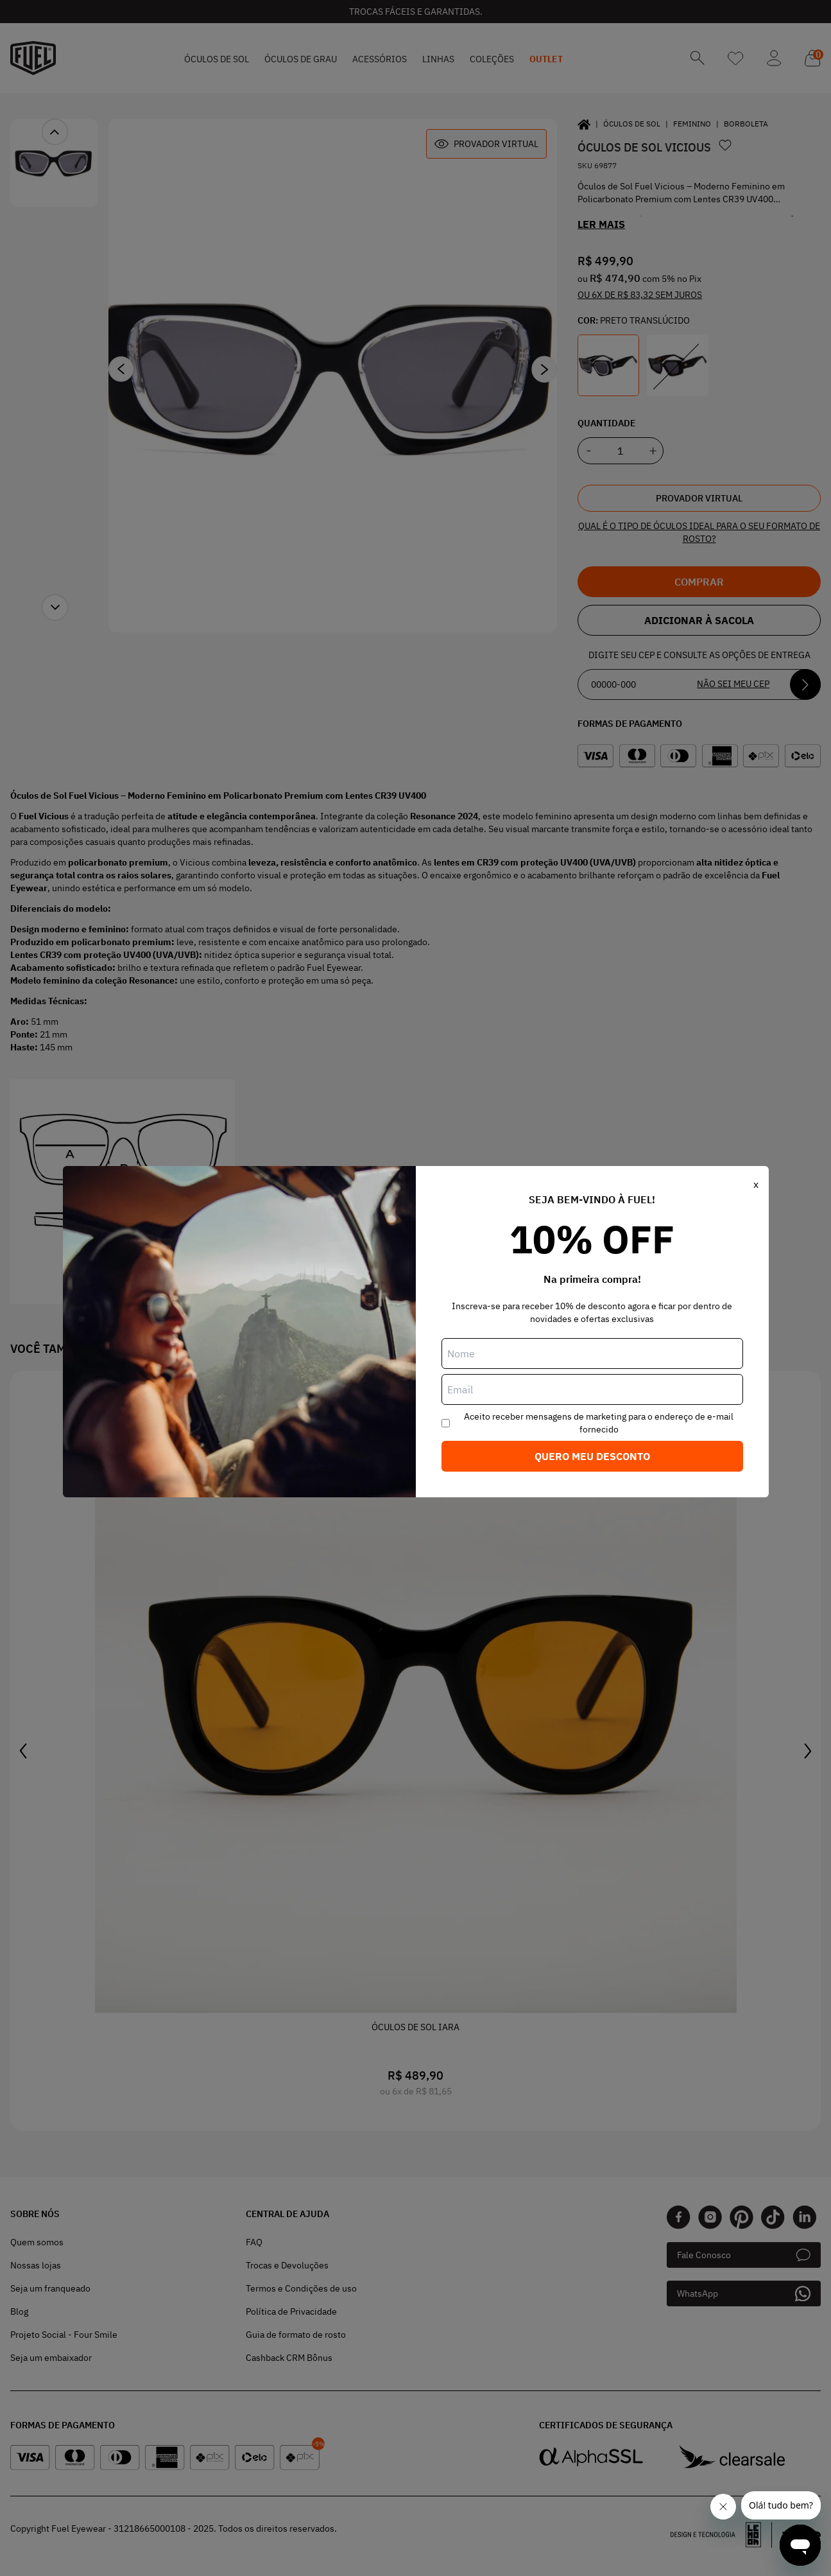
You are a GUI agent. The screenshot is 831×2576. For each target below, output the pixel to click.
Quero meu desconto (592, 1456)
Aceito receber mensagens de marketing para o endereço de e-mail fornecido (598, 1423)
